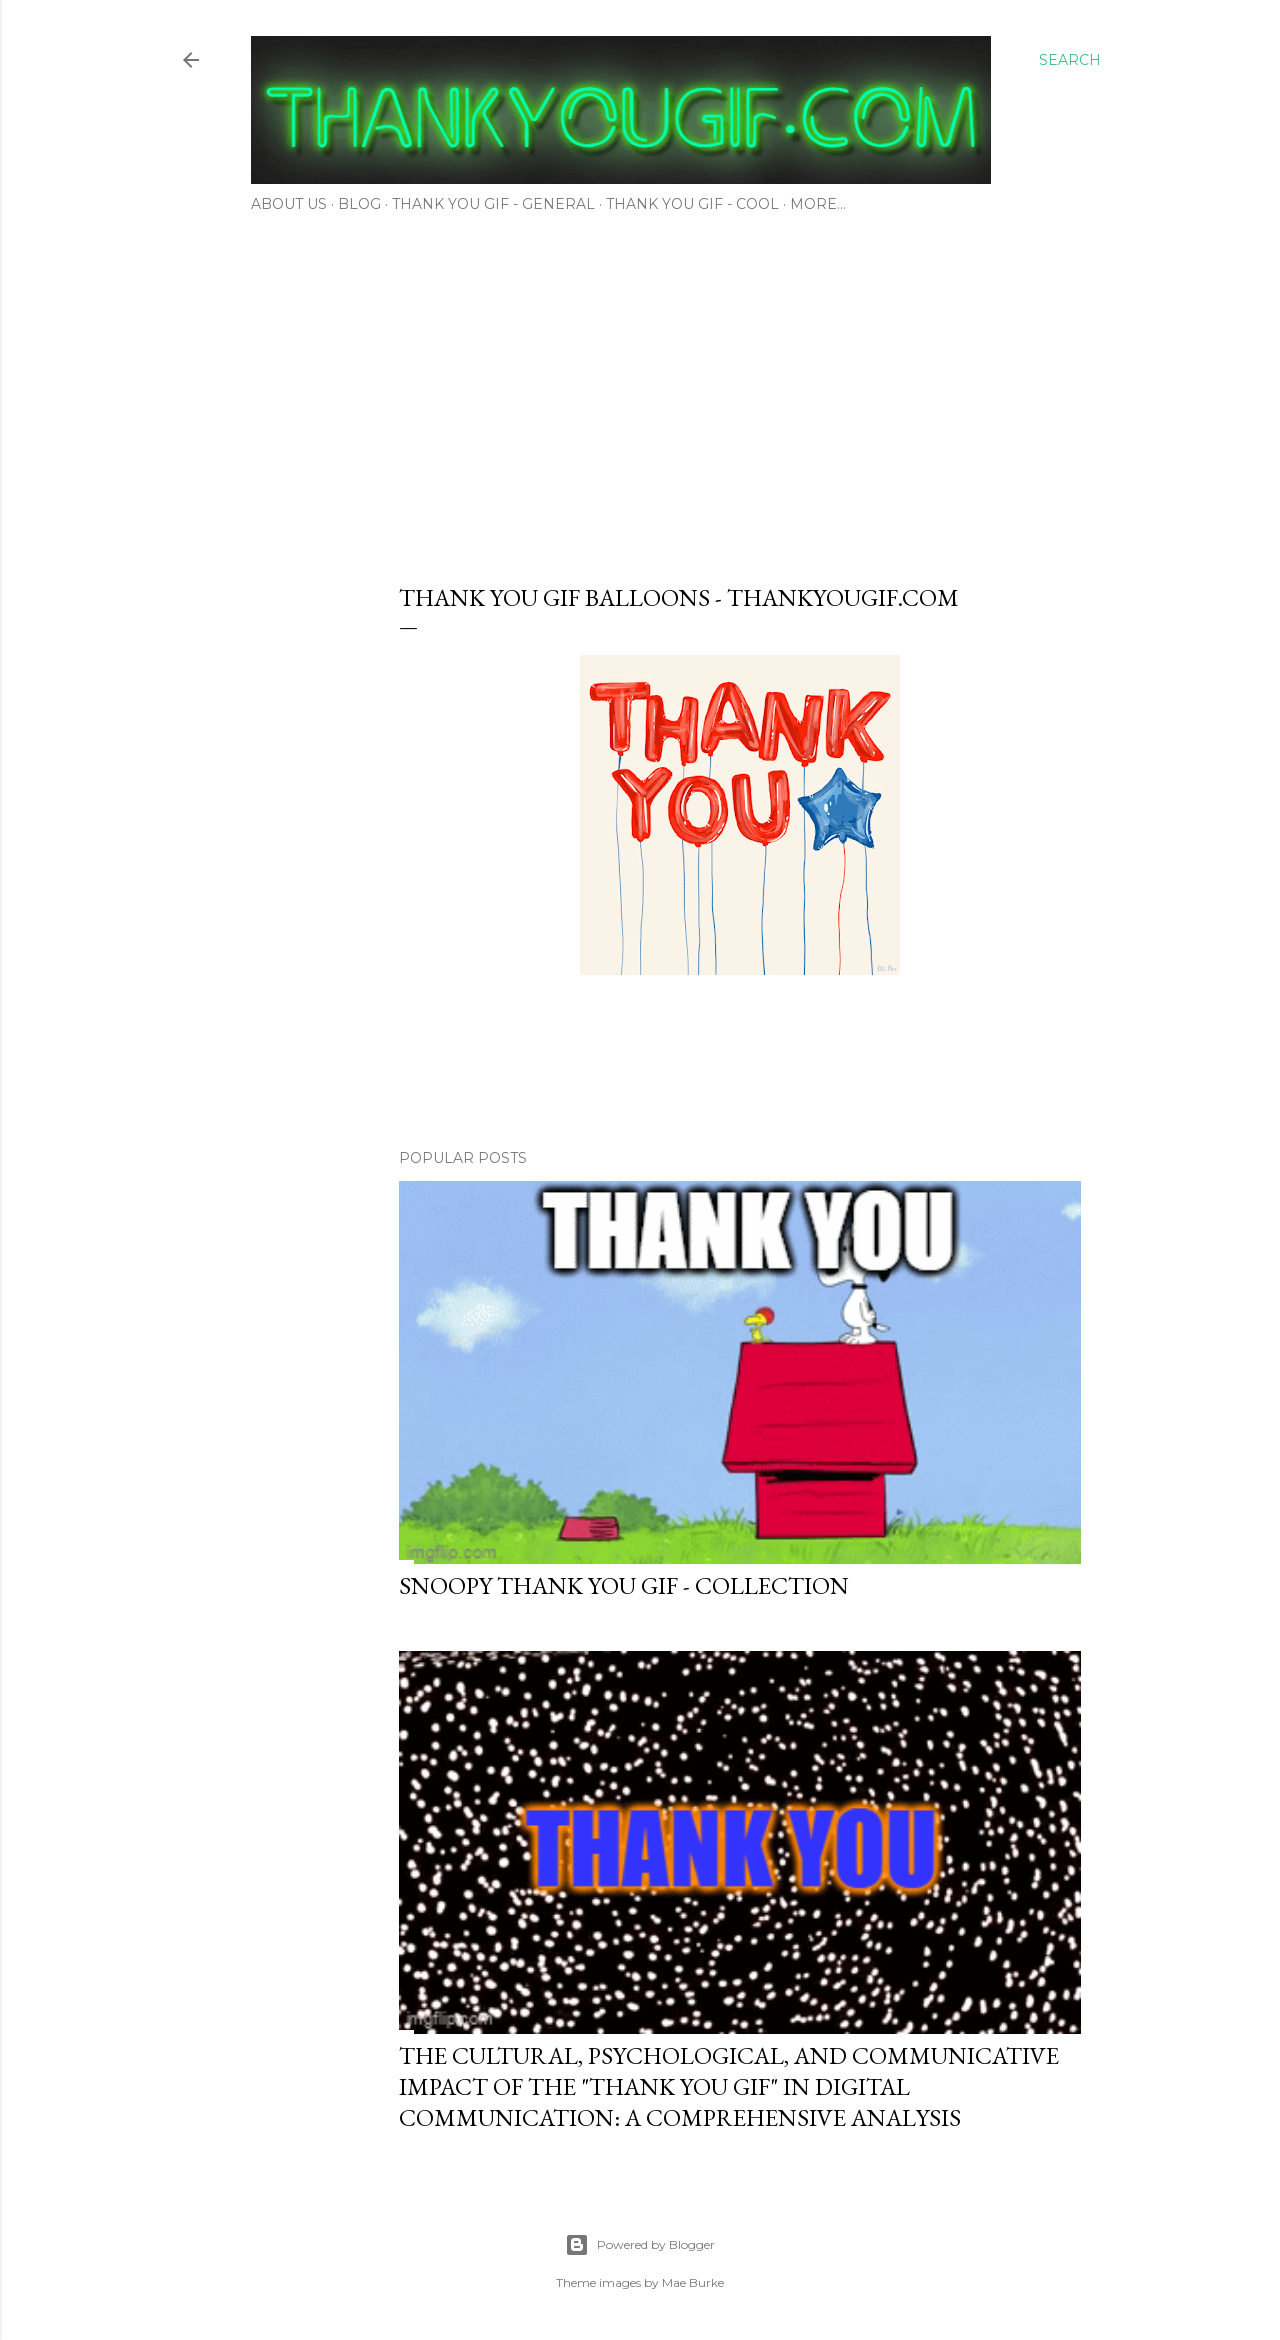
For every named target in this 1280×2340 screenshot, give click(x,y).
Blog (359, 204)
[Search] (1070, 60)
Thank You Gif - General (493, 204)
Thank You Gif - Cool (692, 204)
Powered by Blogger (640, 2245)
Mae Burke (693, 2282)
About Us (289, 204)
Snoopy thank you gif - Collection (624, 1585)
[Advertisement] (640, 392)
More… (818, 204)
